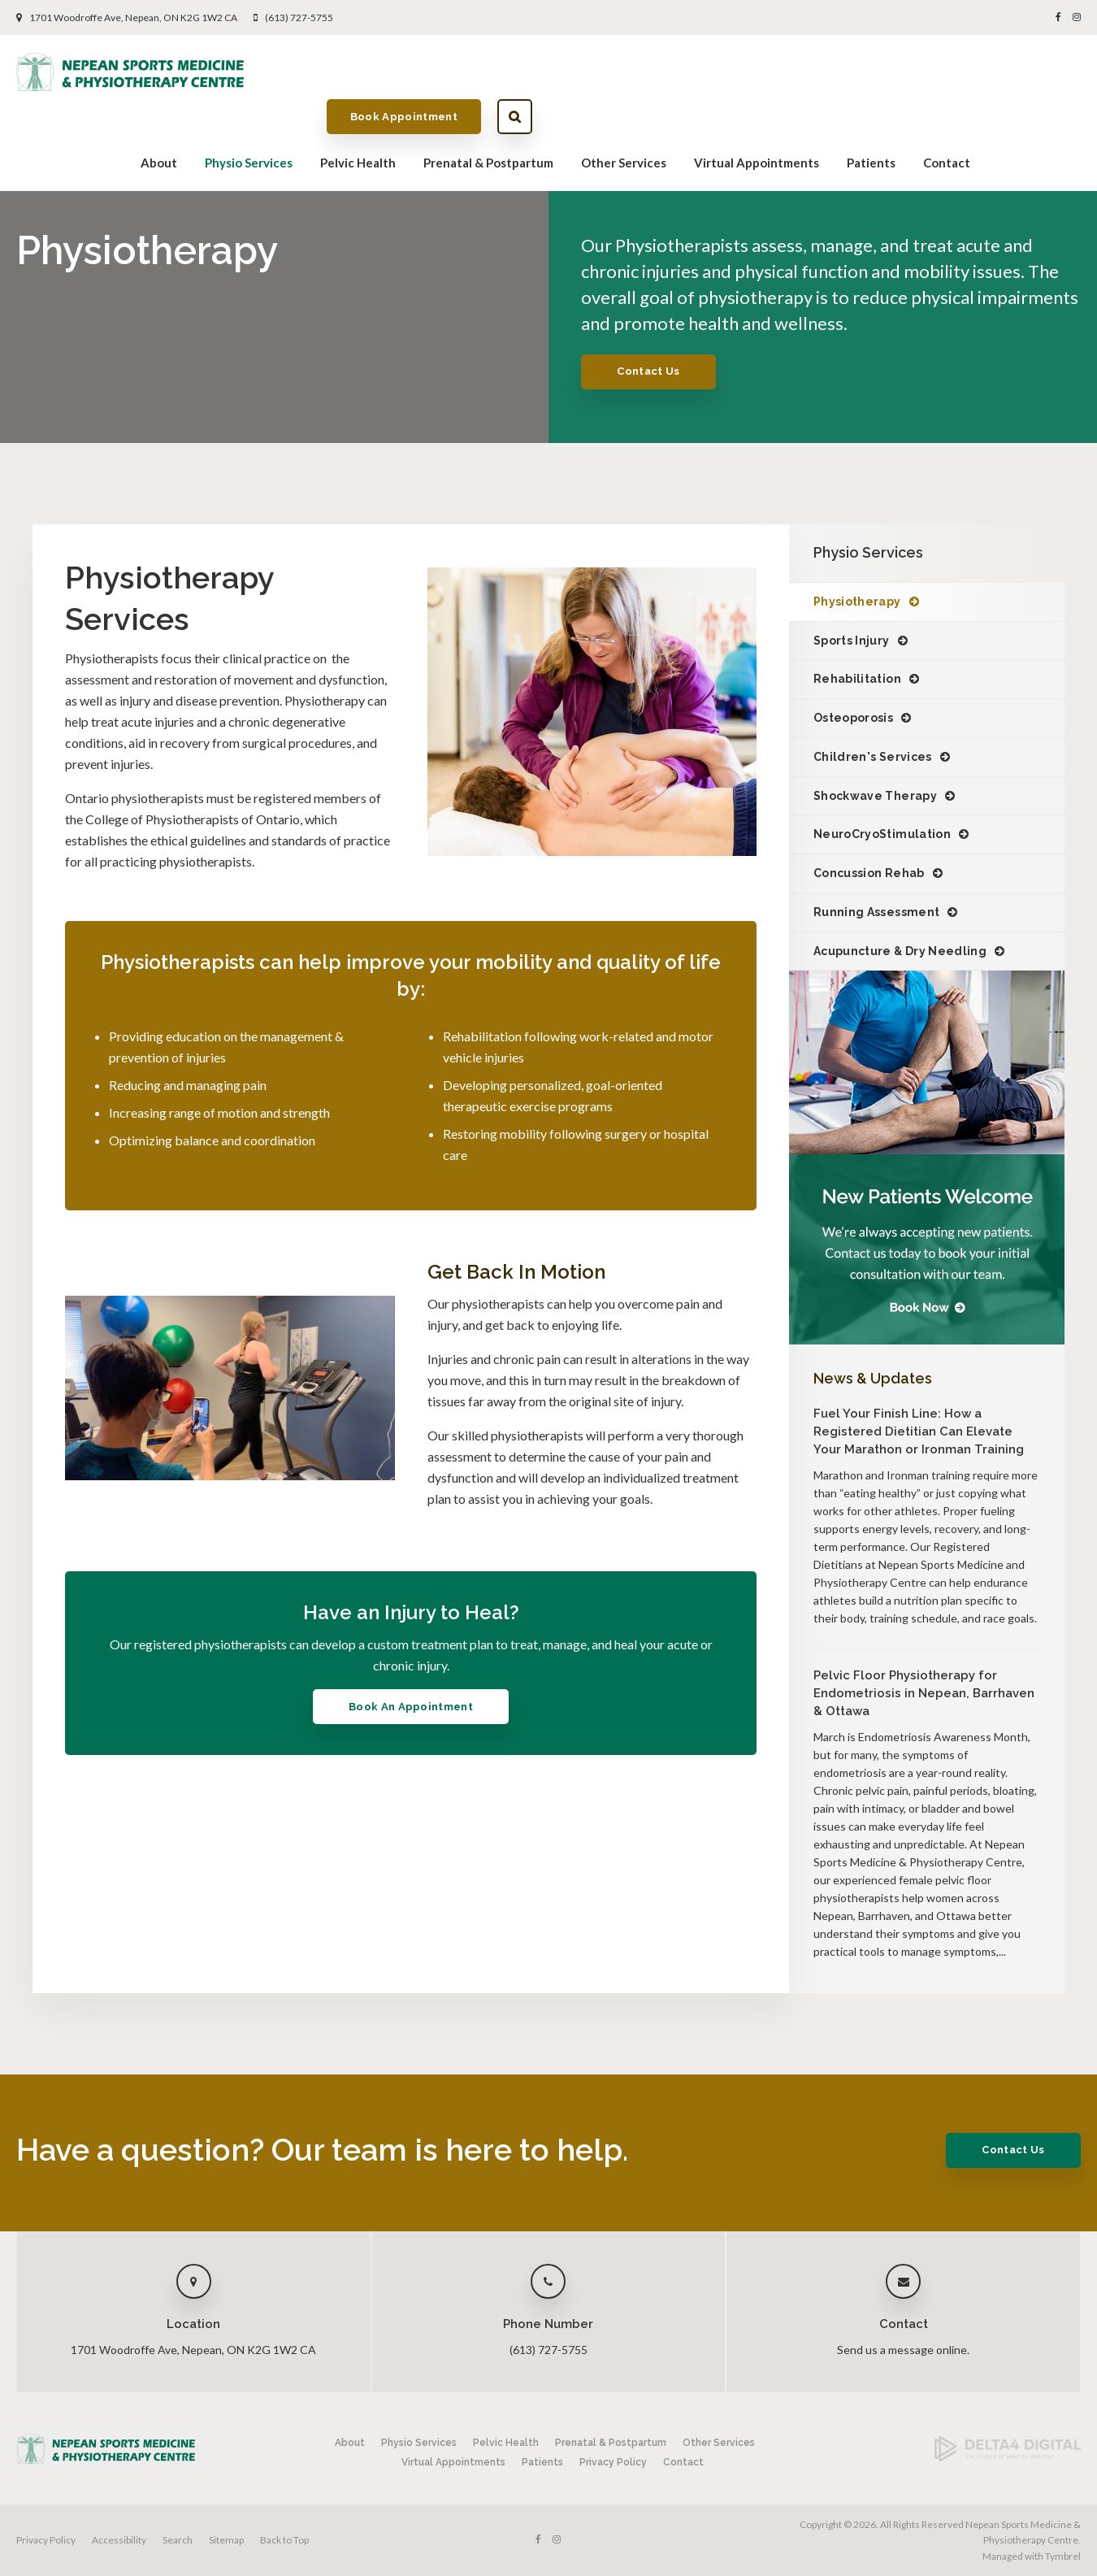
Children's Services (872, 756)
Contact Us (648, 371)
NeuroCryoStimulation (882, 834)
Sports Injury (851, 640)
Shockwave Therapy (875, 795)
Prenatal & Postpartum (488, 119)
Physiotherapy (857, 601)
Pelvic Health (358, 119)
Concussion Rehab (869, 873)
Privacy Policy (613, 2462)
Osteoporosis (853, 717)
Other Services (623, 119)
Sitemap (226, 2540)
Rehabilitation (857, 678)
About (159, 119)
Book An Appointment (411, 1707)
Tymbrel (1063, 2556)
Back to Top (284, 2540)
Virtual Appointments (756, 119)
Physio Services (249, 119)
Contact (946, 119)
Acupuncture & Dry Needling (899, 951)
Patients (871, 119)
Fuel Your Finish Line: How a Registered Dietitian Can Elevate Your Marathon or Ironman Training (918, 1431)
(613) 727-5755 (299, 17)
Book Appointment (952, 71)
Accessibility (119, 2540)
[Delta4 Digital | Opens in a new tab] (1007, 2458)
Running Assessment (876, 912)
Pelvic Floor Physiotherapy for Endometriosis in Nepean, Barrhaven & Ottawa (923, 1693)
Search (1063, 71)
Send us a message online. (903, 2350)
